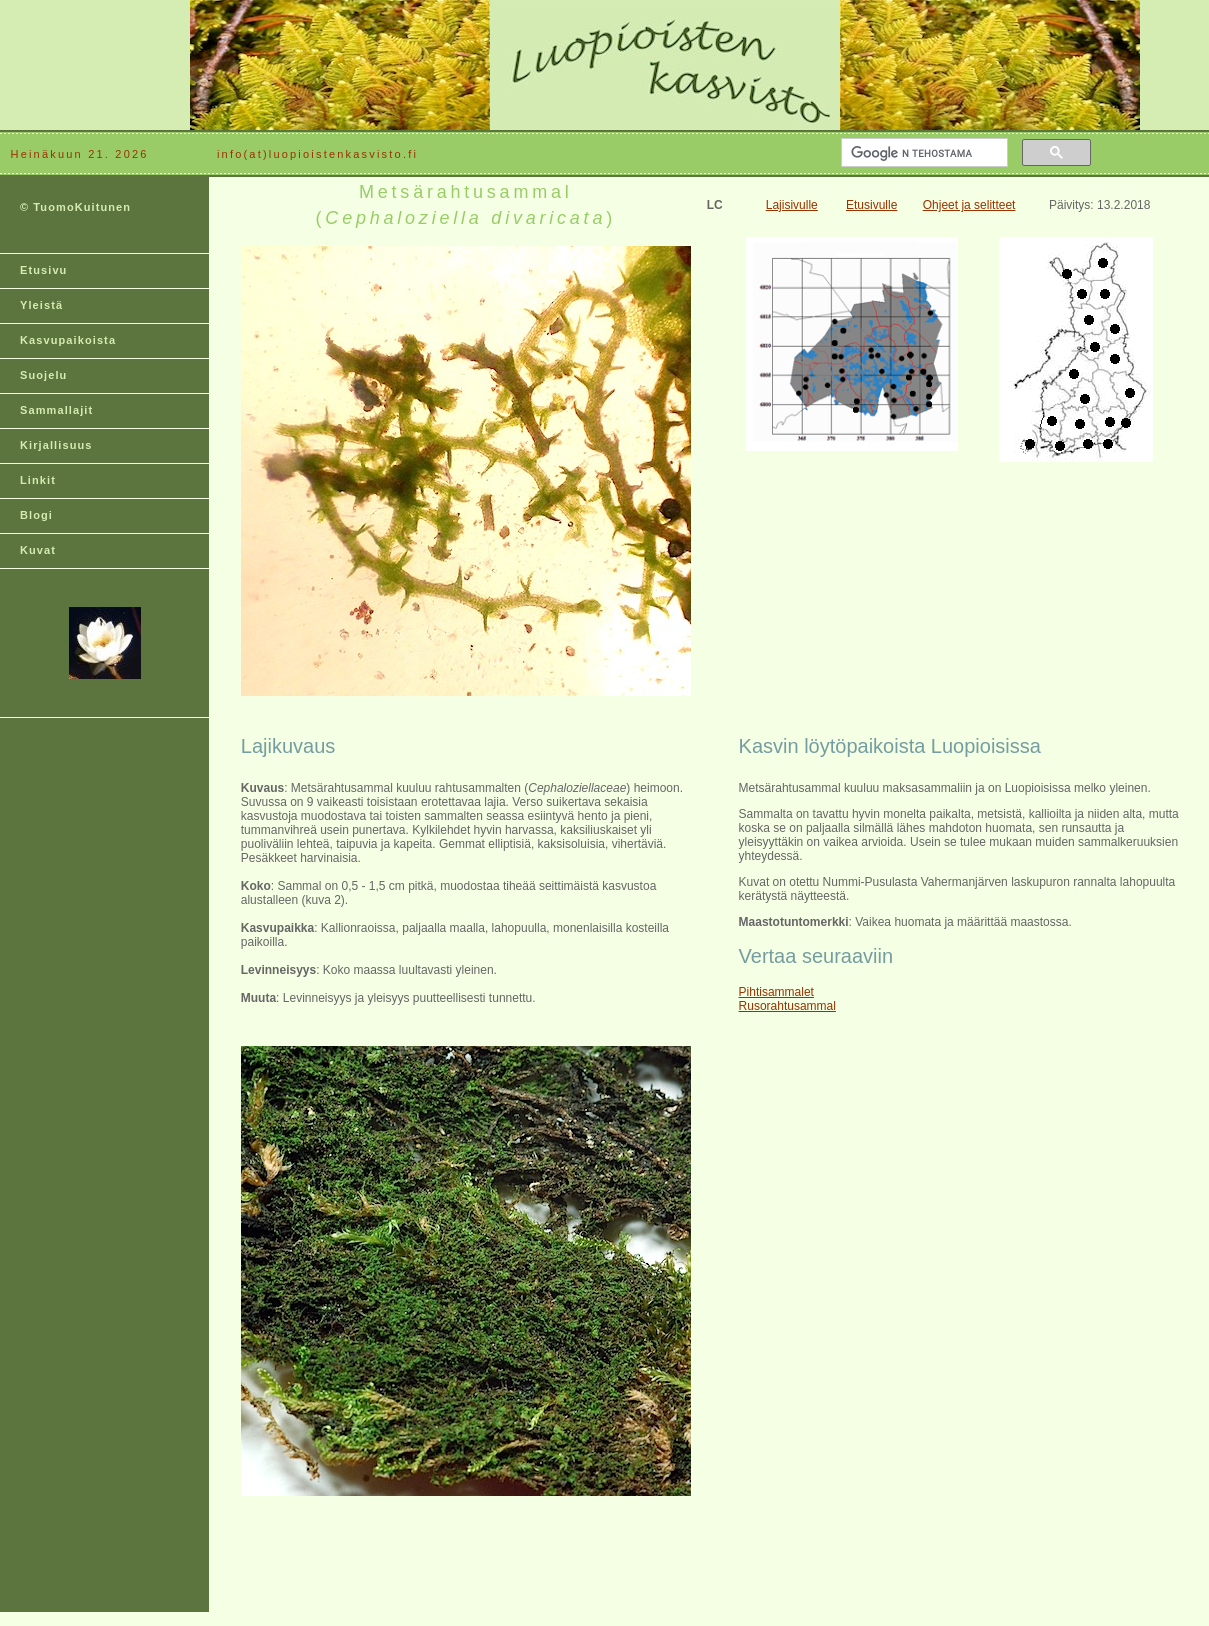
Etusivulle (871, 205)
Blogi (36, 515)
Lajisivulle (792, 205)
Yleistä (41, 305)
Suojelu (43, 375)
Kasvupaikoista (68, 340)
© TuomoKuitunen (75, 207)
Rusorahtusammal (787, 1006)
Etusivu (43, 270)
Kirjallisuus (56, 445)
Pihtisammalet (776, 992)
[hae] (922, 153)
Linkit (38, 480)
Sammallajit (56, 410)
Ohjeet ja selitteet (969, 205)
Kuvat (38, 550)
